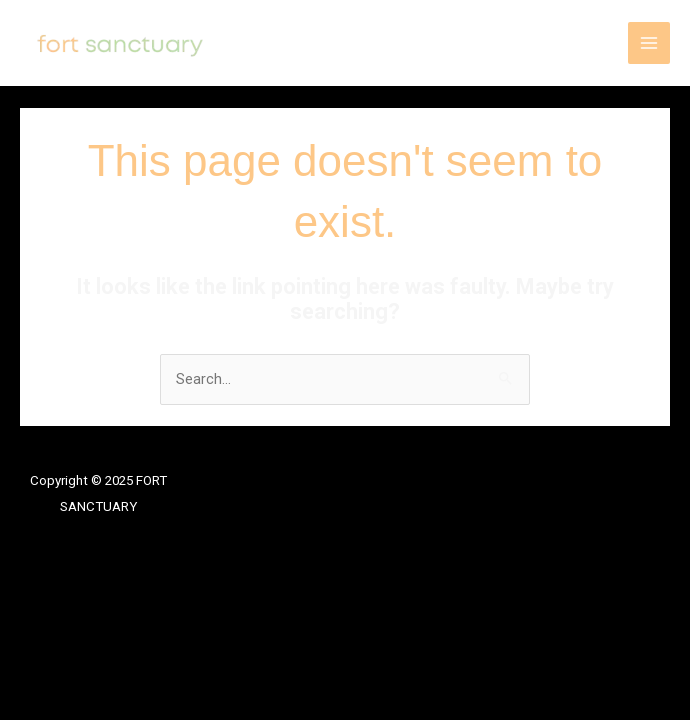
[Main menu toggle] (649, 43)
